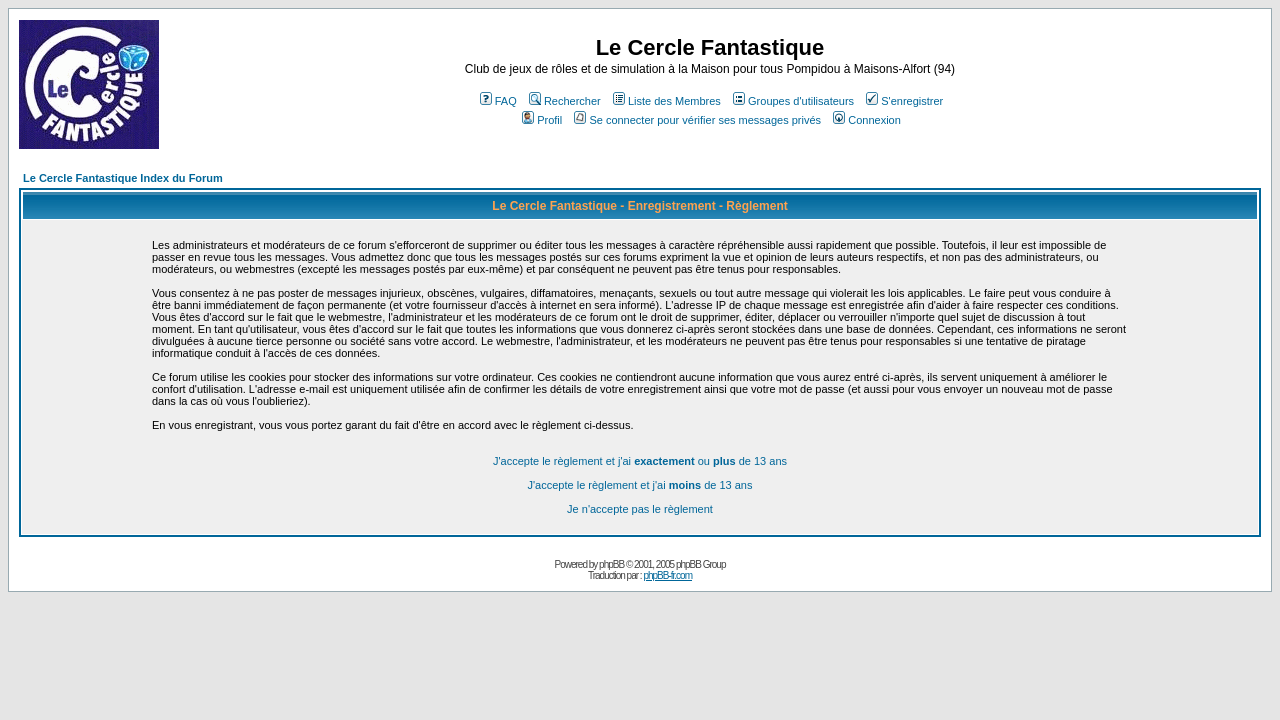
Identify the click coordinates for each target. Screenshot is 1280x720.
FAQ (498, 101)
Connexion (867, 120)
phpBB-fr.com (667, 575)
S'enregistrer (904, 101)
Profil (542, 120)
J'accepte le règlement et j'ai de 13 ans (640, 485)
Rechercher (565, 101)
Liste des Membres (667, 101)
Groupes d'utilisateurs (793, 101)
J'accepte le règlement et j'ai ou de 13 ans (640, 461)
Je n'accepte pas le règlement (640, 509)
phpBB (611, 564)
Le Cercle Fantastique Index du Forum (123, 178)
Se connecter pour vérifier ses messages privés (697, 120)
